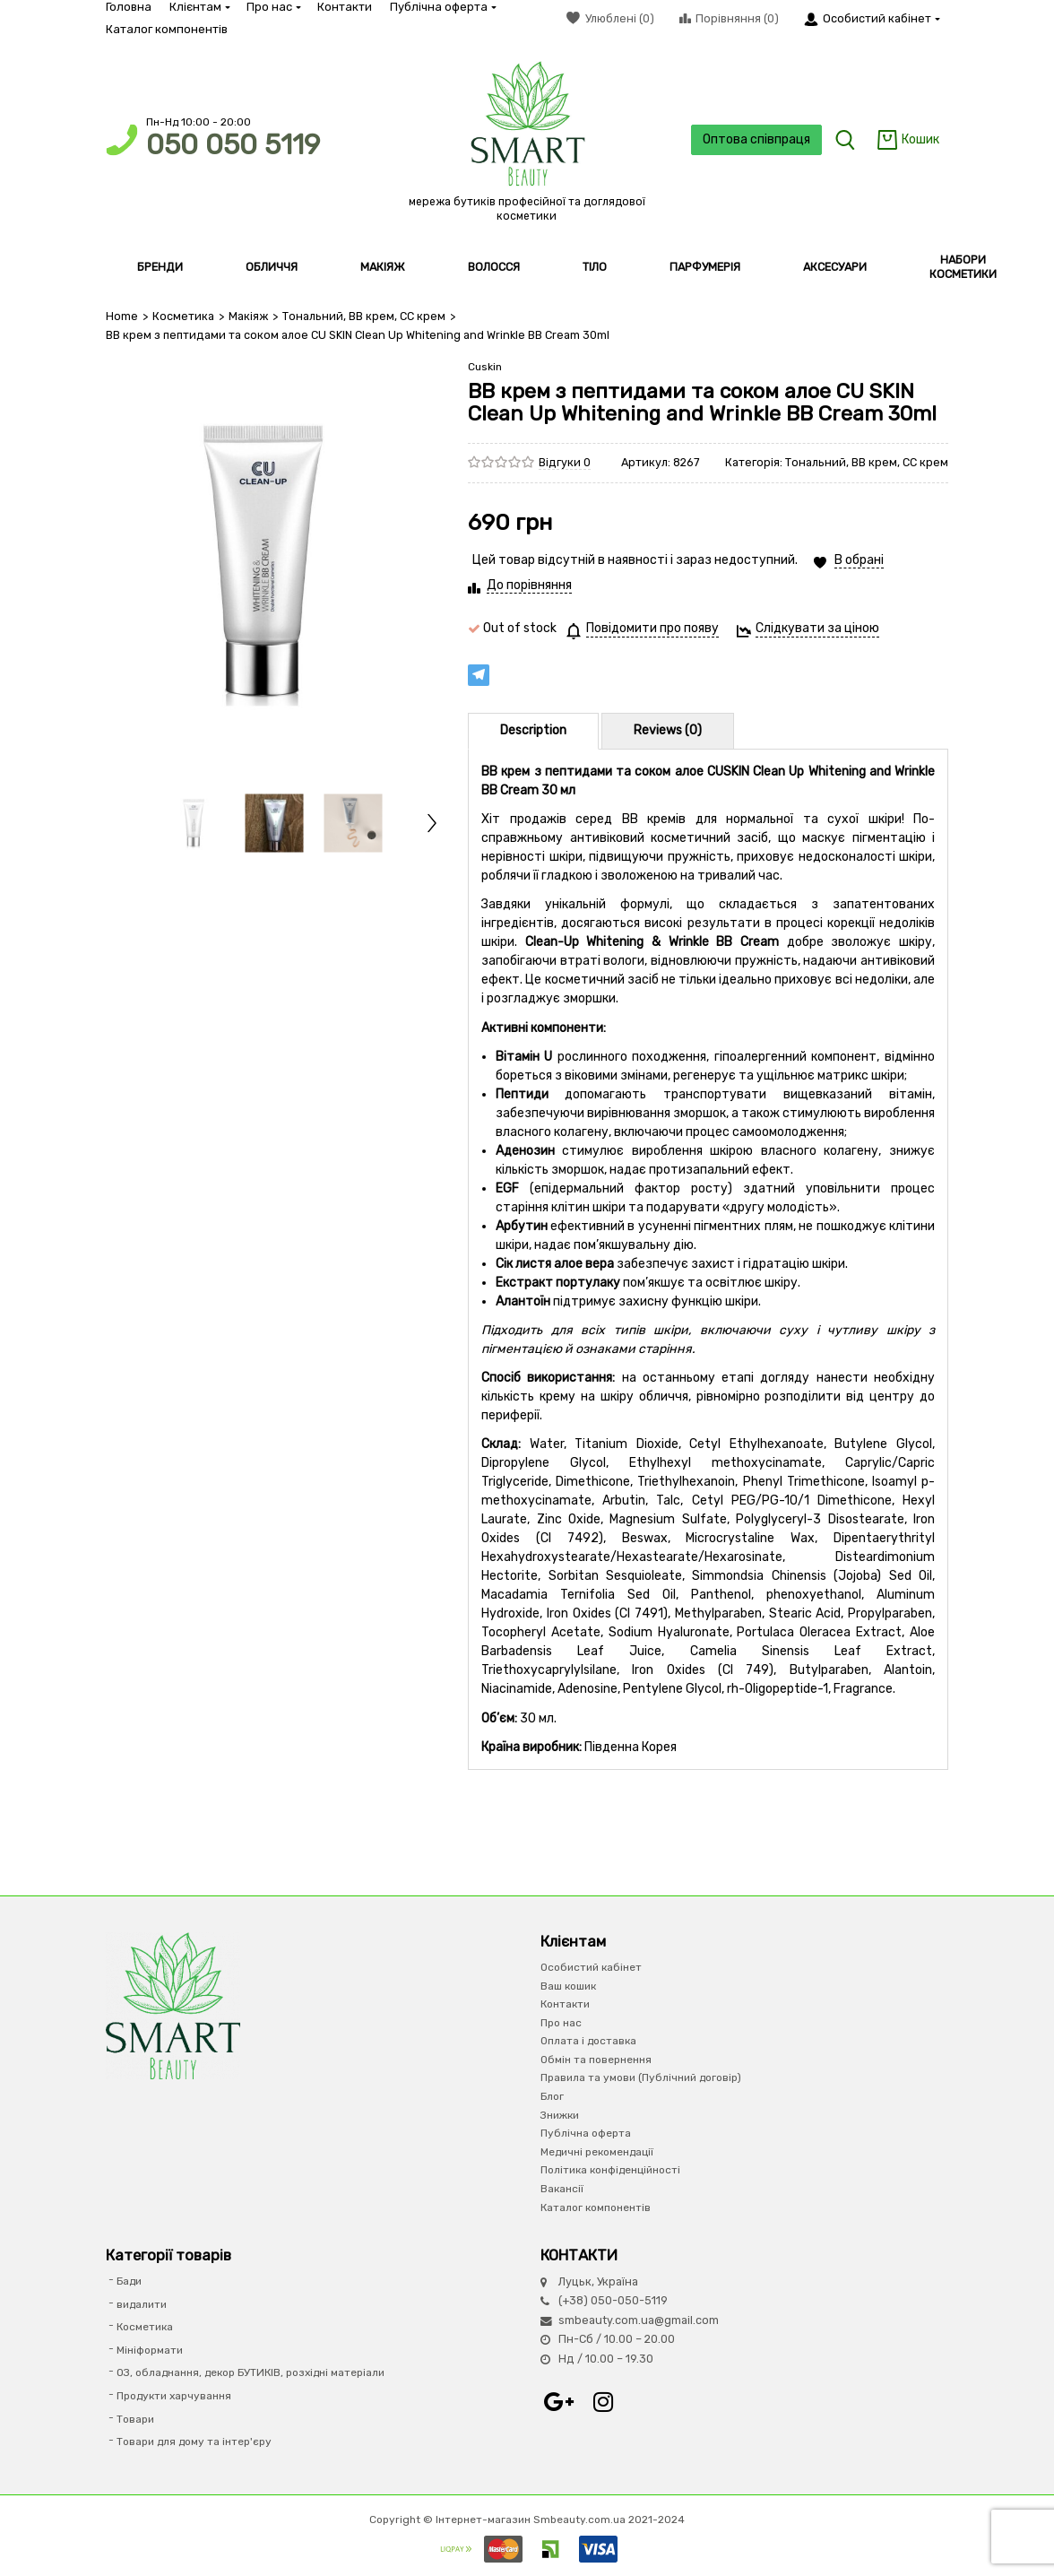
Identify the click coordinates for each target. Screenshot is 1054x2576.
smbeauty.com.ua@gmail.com (638, 2320)
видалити (142, 2304)
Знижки (559, 2115)
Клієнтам (199, 6)
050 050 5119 (233, 145)
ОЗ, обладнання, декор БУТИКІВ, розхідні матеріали (250, 2372)
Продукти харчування (174, 2396)
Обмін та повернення (596, 2059)
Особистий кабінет (591, 1967)
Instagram (603, 2402)
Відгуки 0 (565, 462)
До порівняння (529, 585)
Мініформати (150, 2350)
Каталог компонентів (167, 29)
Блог (552, 2096)
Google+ (558, 2402)
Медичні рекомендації (596, 2152)
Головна (128, 6)
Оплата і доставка (588, 2040)
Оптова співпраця (756, 139)
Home (122, 316)
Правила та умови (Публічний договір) (640, 2077)
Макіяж (248, 316)
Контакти (344, 6)
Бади (129, 2281)
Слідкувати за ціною (817, 628)
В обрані (859, 560)
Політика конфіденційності (610, 2170)
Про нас (272, 6)
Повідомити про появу (652, 628)
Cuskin (485, 366)
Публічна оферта (442, 6)
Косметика (183, 316)
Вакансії (561, 2188)
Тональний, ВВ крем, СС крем (363, 316)
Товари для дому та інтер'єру (194, 2441)
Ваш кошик (568, 1986)
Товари (135, 2419)
